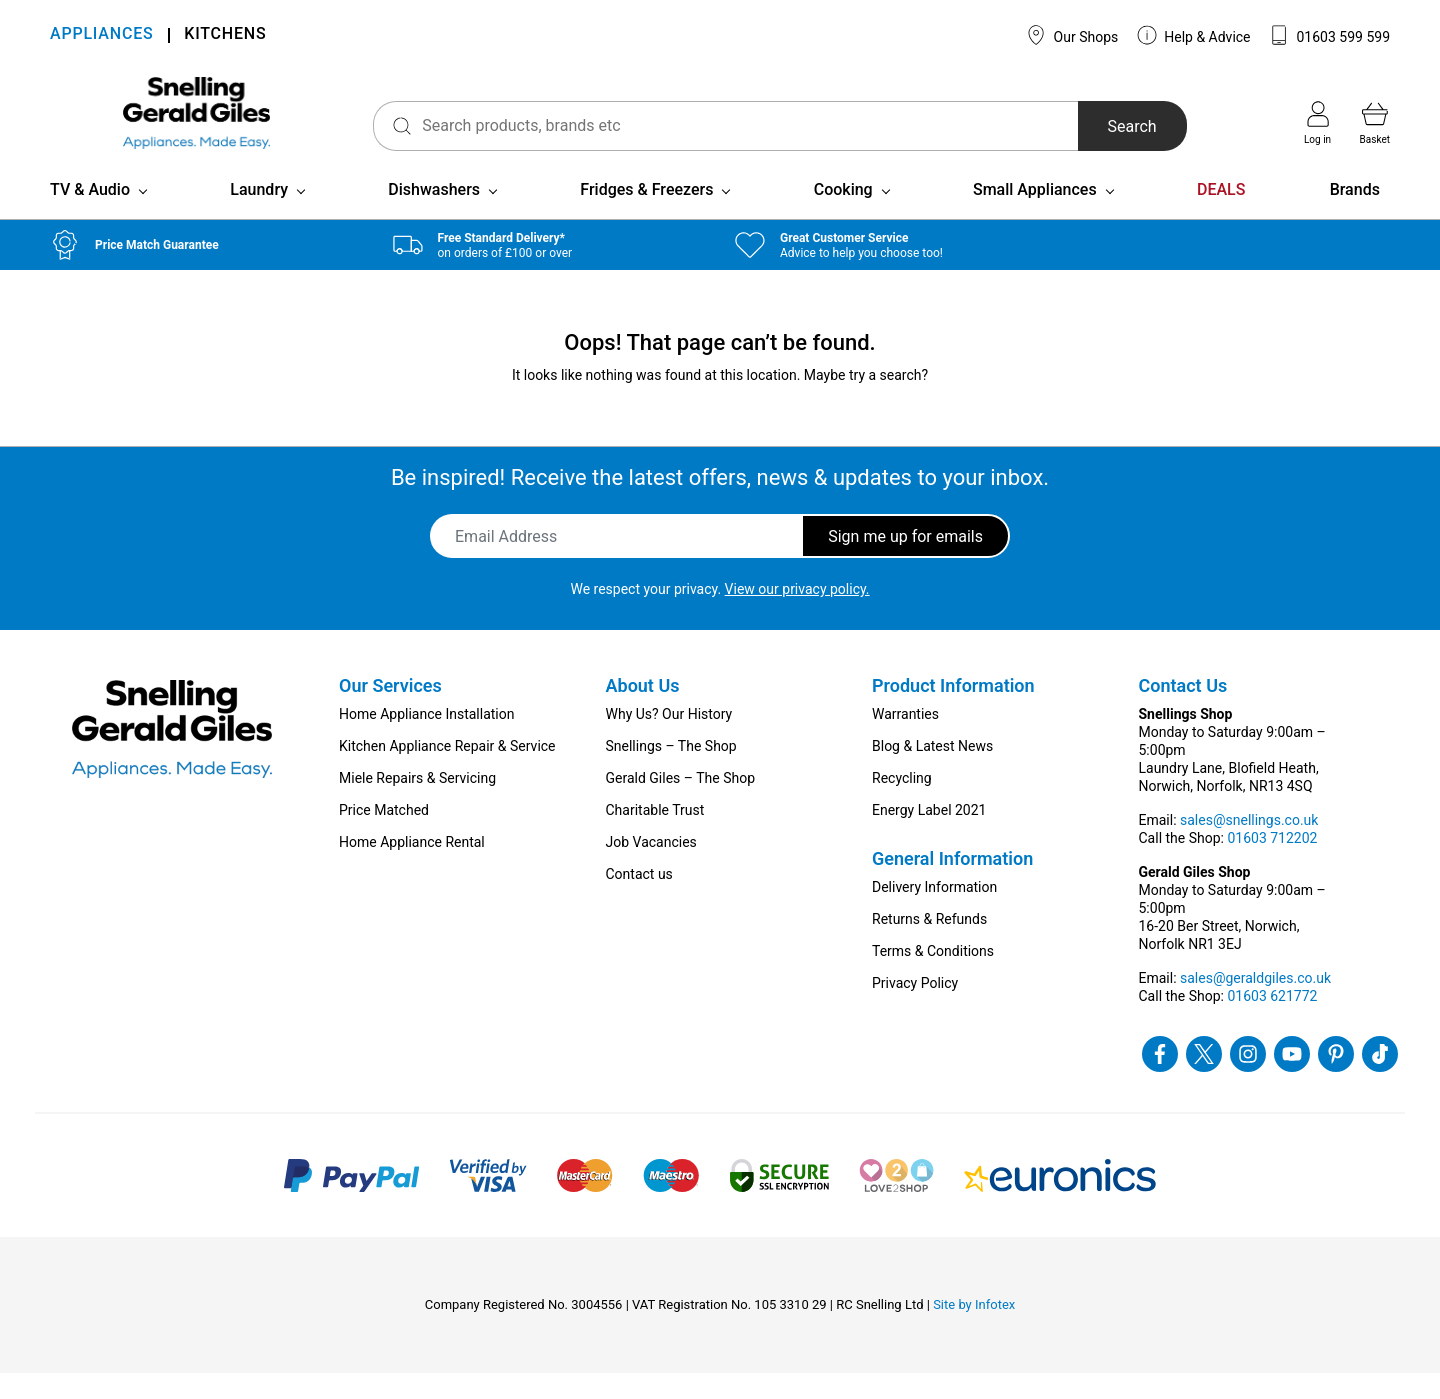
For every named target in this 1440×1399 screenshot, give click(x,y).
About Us (643, 711)
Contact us (639, 900)
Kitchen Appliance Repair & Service (447, 772)
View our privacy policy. (797, 615)
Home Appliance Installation (426, 740)
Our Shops (1072, 35)
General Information (952, 884)
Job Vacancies (651, 868)
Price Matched (384, 836)
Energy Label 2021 (929, 836)
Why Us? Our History (669, 740)
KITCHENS (225, 35)
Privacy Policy (915, 1009)
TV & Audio (90, 215)
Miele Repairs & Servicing (417, 804)
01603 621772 (1272, 1022)
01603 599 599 (1329, 35)
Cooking (843, 215)
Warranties (905, 740)
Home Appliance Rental (412, 868)
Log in (1317, 123)
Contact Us (1183, 711)
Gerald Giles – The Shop (681, 804)
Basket (1375, 123)
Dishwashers (434, 215)
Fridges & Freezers (646, 215)
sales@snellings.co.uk (1249, 846)
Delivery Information (934, 913)
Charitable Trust (655, 836)
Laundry (259, 215)
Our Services (390, 711)
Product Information (953, 711)
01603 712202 (1272, 864)
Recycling (902, 804)
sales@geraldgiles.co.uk (1255, 1004)
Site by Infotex (974, 1330)
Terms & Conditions (933, 977)
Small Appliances (1035, 215)
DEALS (1221, 215)
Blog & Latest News (932, 772)
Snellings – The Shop (671, 772)
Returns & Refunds (929, 945)
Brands (1355, 215)
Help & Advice (1194, 35)
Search (1113, 126)
